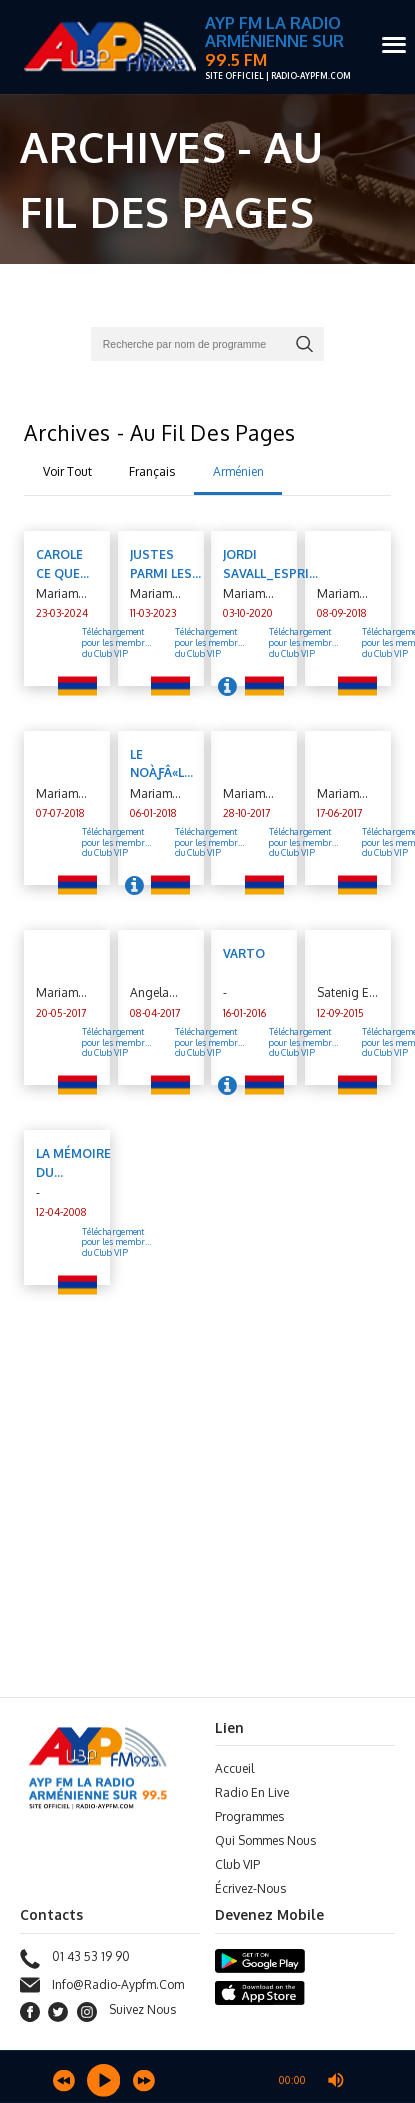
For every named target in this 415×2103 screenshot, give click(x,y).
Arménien (238, 471)
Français (152, 471)
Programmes (249, 1816)
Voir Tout (67, 471)
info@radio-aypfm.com (102, 1985)
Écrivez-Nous (250, 1888)
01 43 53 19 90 (75, 1959)
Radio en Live (252, 1792)
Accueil (234, 1768)
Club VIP (237, 1864)
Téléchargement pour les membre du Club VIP (115, 1242)
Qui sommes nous (265, 1840)
